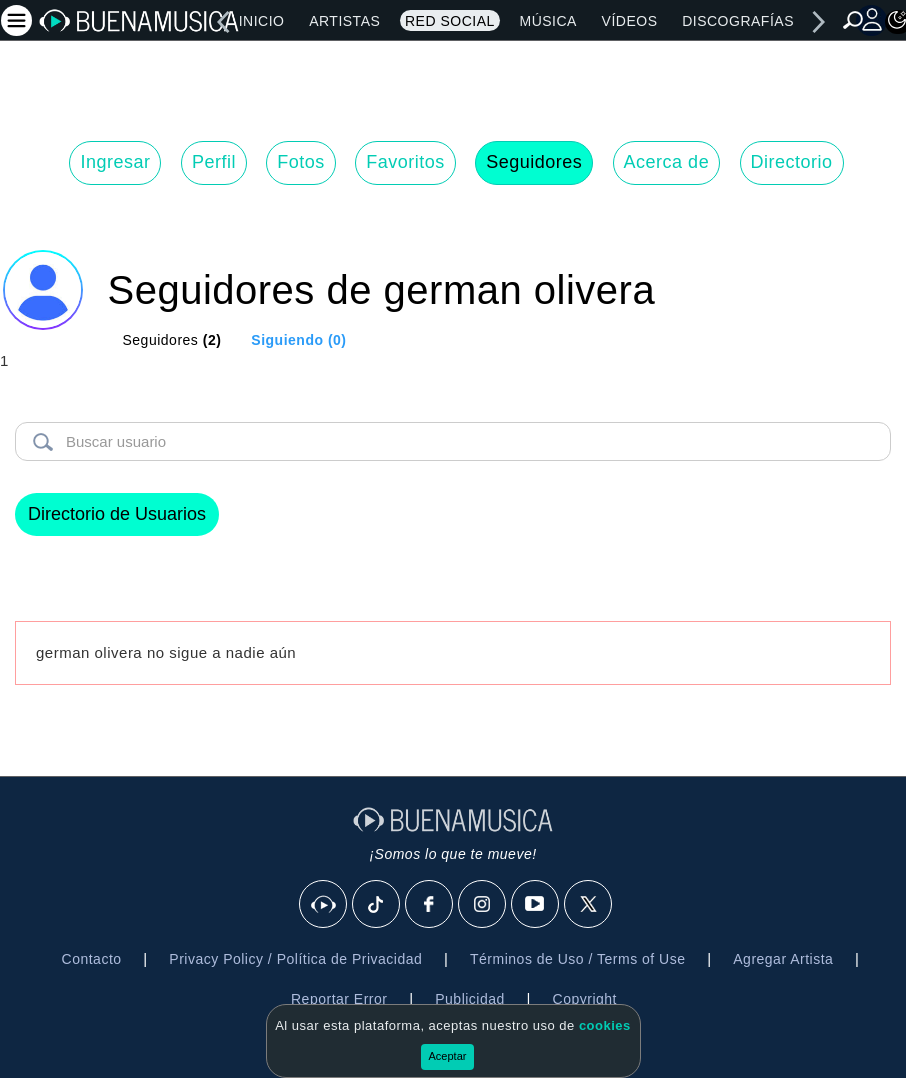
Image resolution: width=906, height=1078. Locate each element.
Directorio (792, 162)
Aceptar (448, 1056)
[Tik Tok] (377, 905)
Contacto (92, 959)
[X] (589, 905)
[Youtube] (536, 905)
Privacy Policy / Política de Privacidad (295, 959)
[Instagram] (483, 905)
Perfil (214, 162)
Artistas (344, 21)
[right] (819, 22)
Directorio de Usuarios (117, 514)
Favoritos (405, 162)
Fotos (301, 162)
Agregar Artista (783, 959)
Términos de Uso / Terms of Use (577, 959)
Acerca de (667, 162)
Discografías (738, 21)
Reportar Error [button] (339, 999)
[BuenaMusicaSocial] (324, 905)
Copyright (585, 999)
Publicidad (470, 999)
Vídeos (630, 21)
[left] (223, 22)
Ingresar (115, 162)
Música (547, 21)
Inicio (262, 21)
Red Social (450, 21)
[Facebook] (430, 905)
